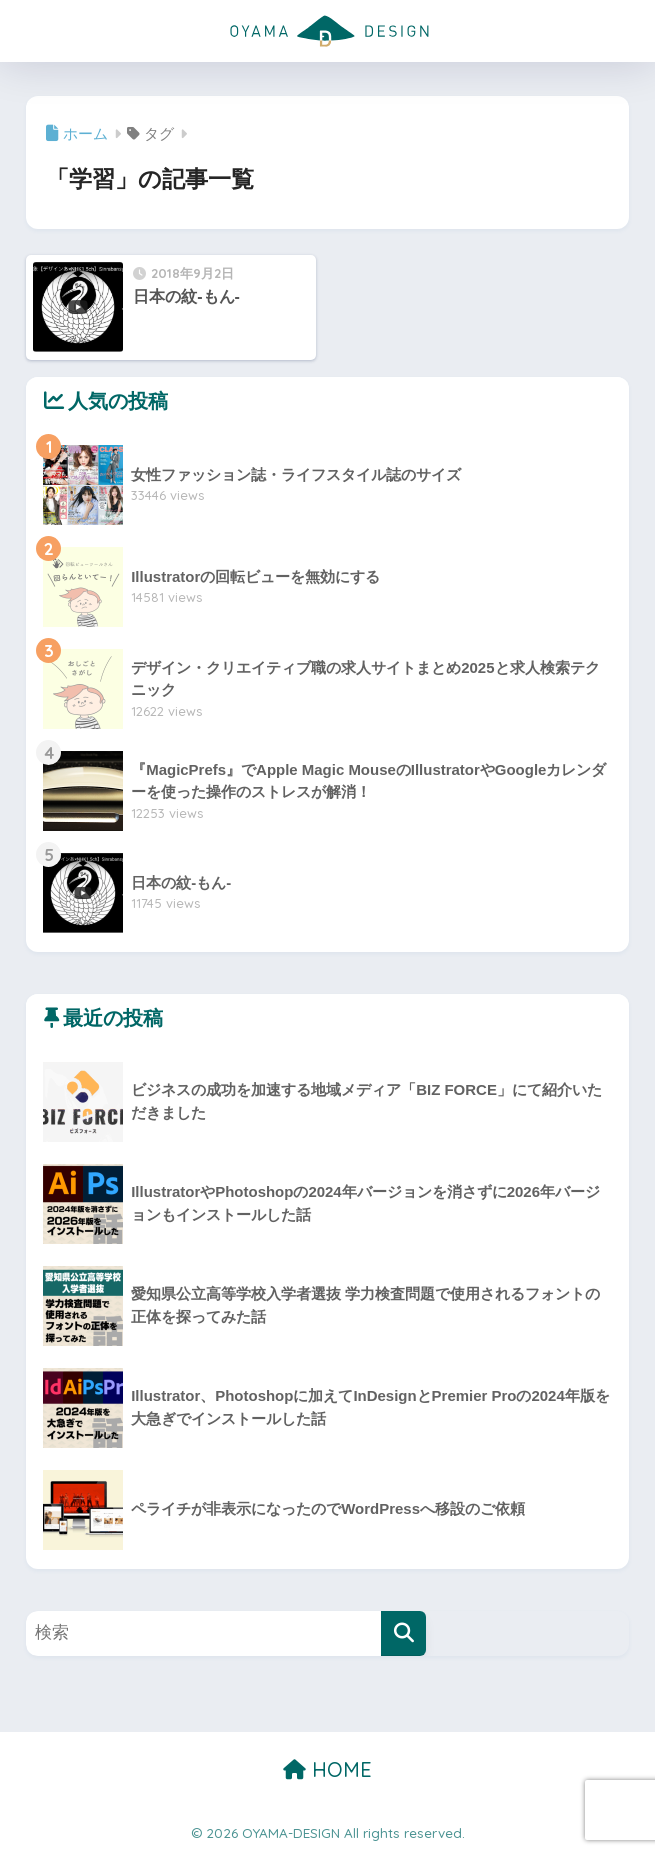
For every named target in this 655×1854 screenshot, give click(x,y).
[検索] (403, 1633)
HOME (327, 1769)
